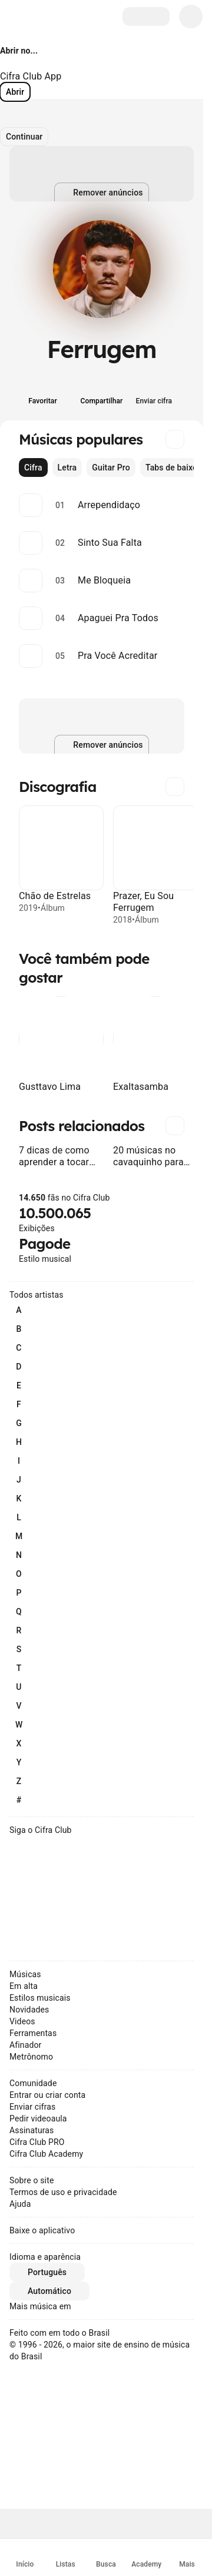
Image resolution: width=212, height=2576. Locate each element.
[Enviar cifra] (161, 393)
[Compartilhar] (102, 393)
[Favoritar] (43, 393)
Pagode (44, 1243)
